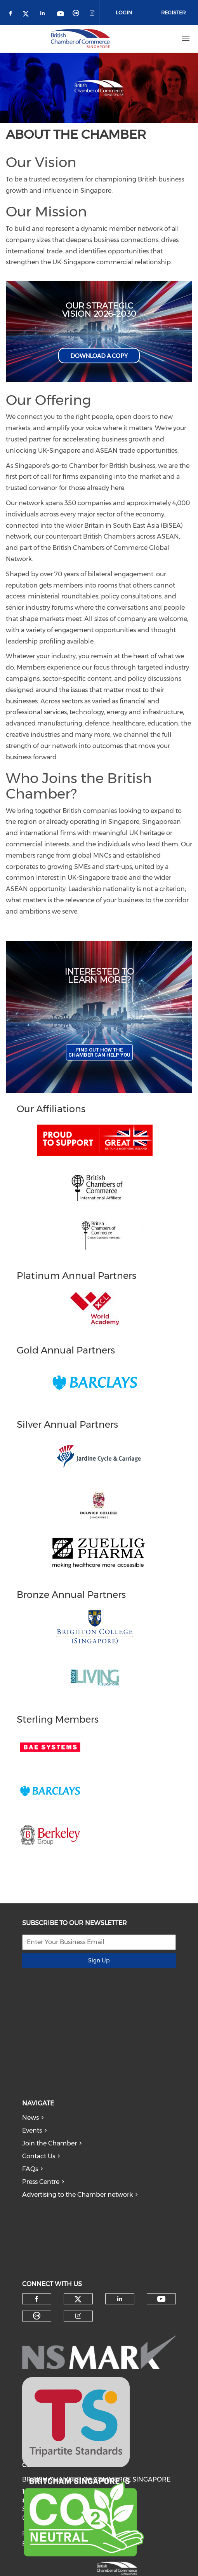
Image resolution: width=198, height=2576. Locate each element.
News (30, 2117)
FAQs (30, 2169)
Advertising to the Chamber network (77, 2194)
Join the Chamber (49, 2143)
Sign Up (98, 1960)
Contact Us (38, 2156)
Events (32, 2130)
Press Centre (40, 2181)
